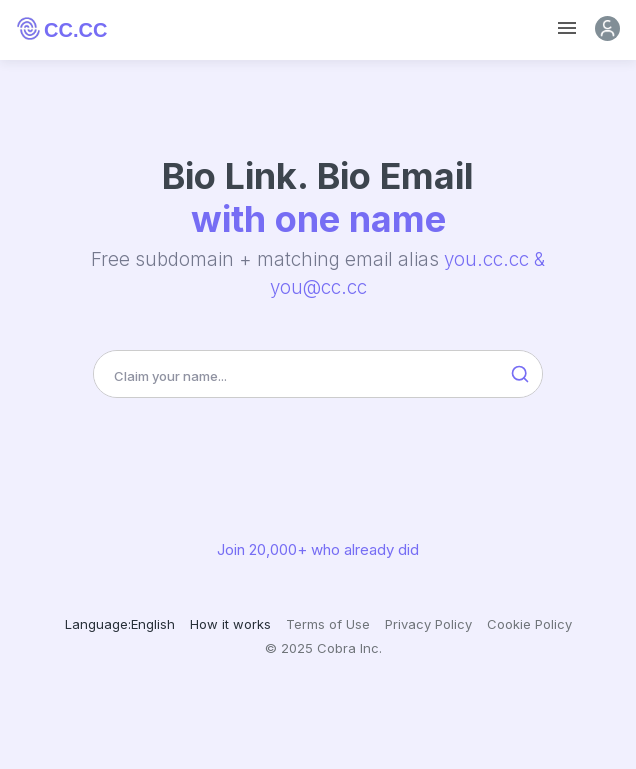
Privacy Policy (428, 624)
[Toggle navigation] (567, 28)
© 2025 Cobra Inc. (323, 648)
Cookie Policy (529, 624)
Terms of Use (328, 624)
